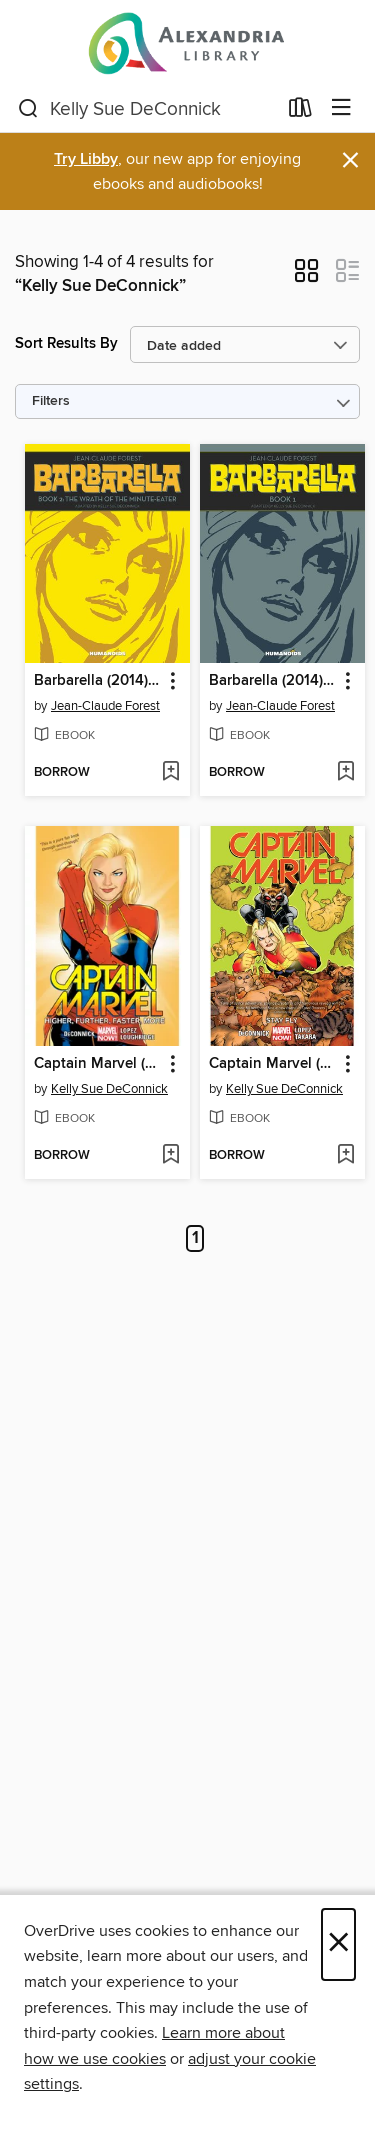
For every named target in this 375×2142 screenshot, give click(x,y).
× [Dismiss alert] (350, 160)
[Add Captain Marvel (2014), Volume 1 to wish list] (170, 1156)
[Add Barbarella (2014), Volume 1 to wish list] (345, 773)
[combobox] (147, 109)
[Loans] (300, 112)
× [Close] (338, 1944)
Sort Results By (66, 343)
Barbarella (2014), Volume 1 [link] (273, 681)
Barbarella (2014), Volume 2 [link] (98, 681)
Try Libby (86, 159)
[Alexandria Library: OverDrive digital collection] (187, 42)
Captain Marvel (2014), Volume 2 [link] (273, 1064)
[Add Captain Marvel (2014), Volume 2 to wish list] (345, 1156)
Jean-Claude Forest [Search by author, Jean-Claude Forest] (105, 706)
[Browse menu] (341, 108)
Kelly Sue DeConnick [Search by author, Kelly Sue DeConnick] (109, 1089)
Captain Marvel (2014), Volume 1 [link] (98, 1064)
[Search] (28, 109)
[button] (306, 277)
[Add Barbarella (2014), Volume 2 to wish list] (170, 773)
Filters (51, 401)
